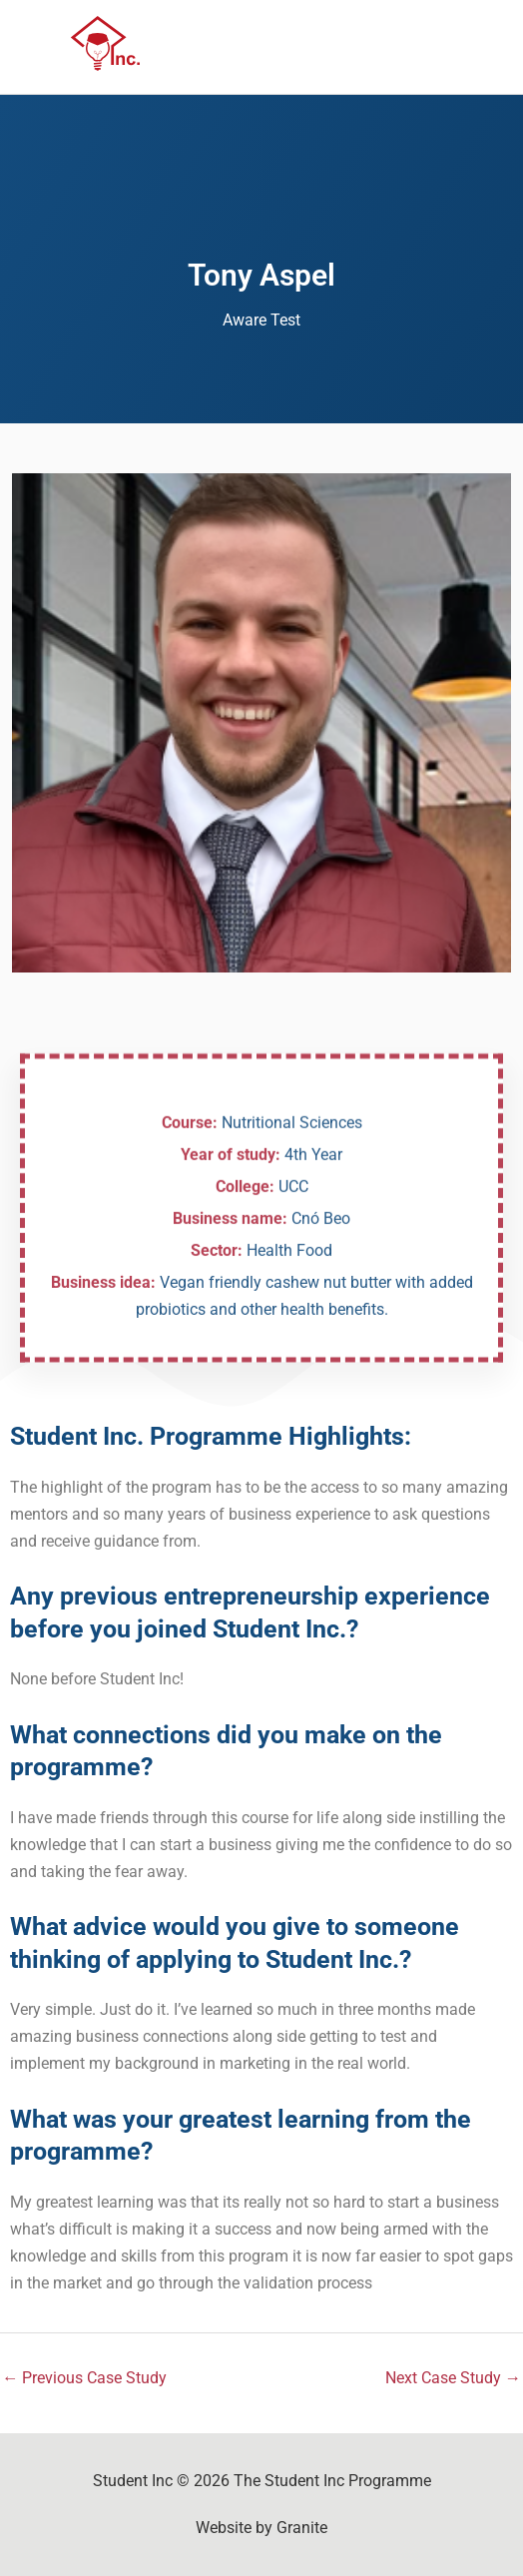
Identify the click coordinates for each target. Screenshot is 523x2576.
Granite (301, 2527)
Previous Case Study (84, 2377)
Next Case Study (453, 2377)
